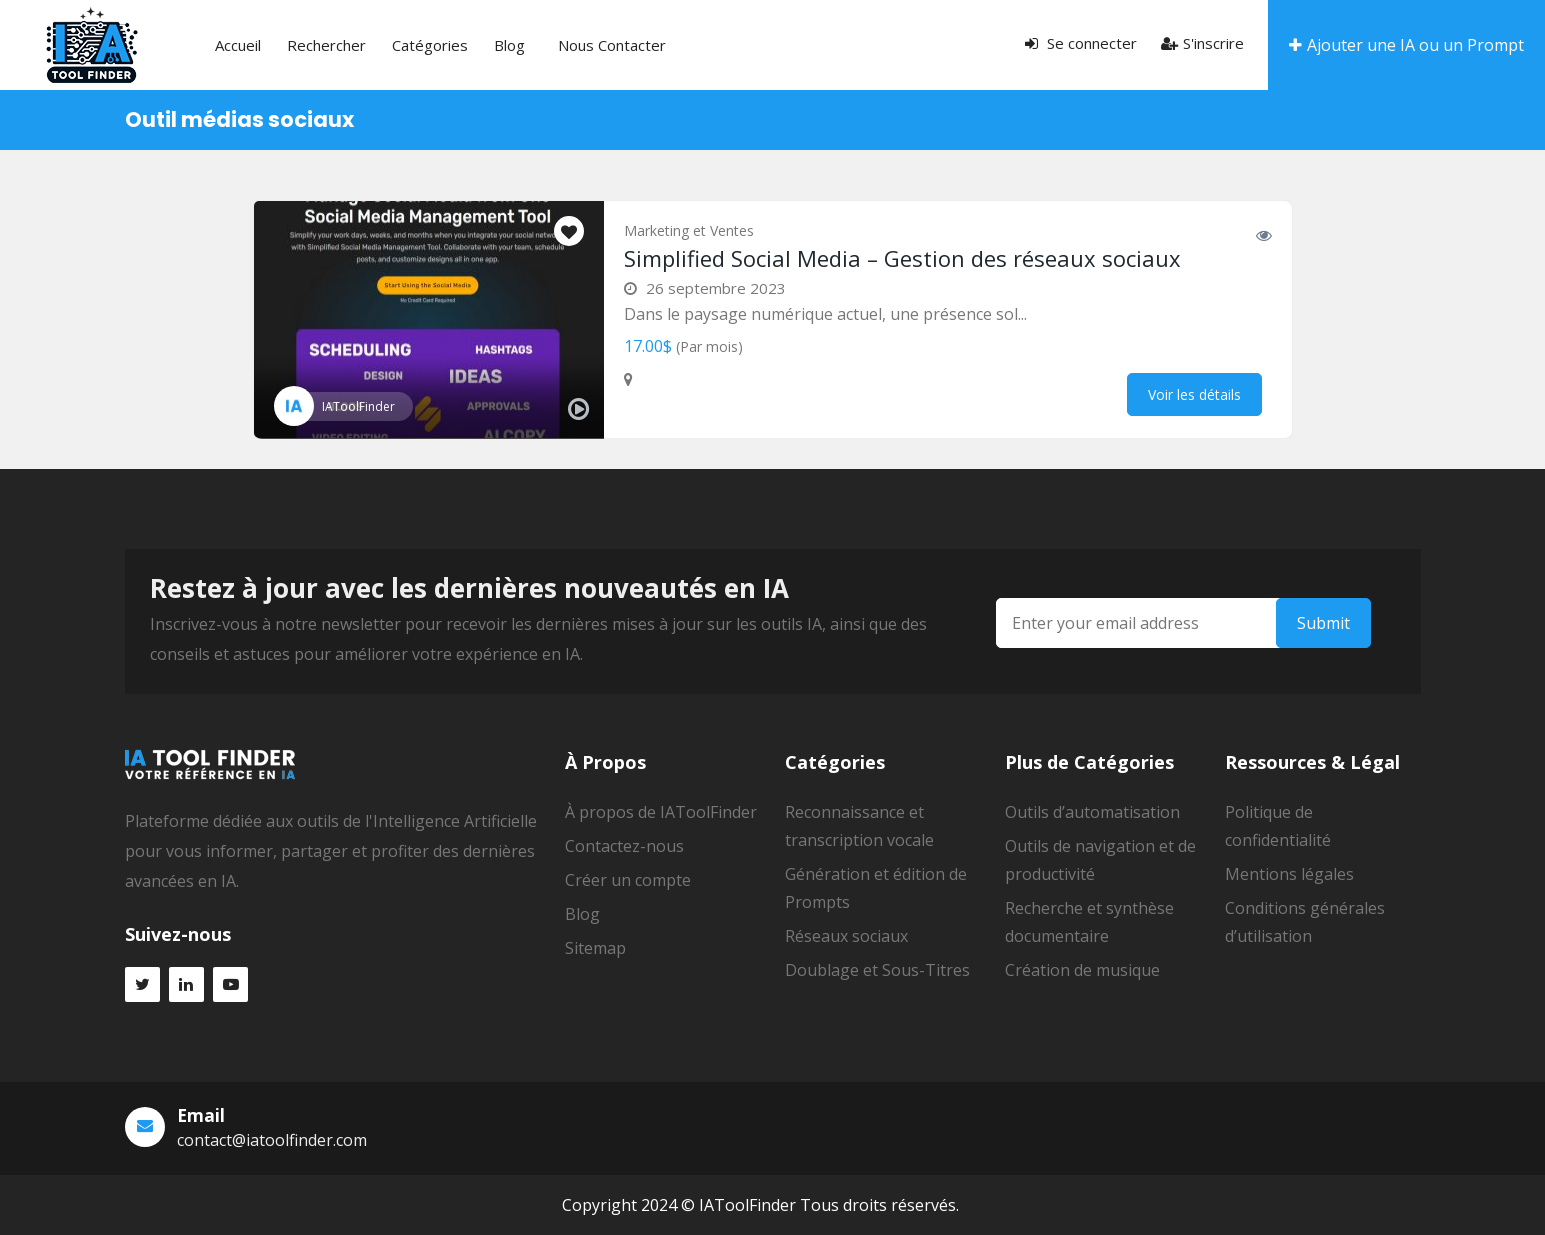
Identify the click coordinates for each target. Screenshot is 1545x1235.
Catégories (430, 45)
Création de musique (1082, 970)
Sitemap (595, 948)
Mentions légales (1289, 874)
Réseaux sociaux (846, 936)
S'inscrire (1202, 43)
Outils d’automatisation (1092, 812)
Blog (509, 45)
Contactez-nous (624, 846)
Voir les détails (1194, 394)
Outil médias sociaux (239, 119)
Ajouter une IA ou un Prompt (1406, 45)
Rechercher (326, 45)
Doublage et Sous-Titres (877, 970)
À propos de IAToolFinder (661, 812)
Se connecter (1081, 43)
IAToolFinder (358, 406)
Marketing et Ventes (689, 230)
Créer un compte (628, 880)
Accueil (238, 45)
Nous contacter (612, 45)
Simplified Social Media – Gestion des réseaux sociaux (902, 258)
